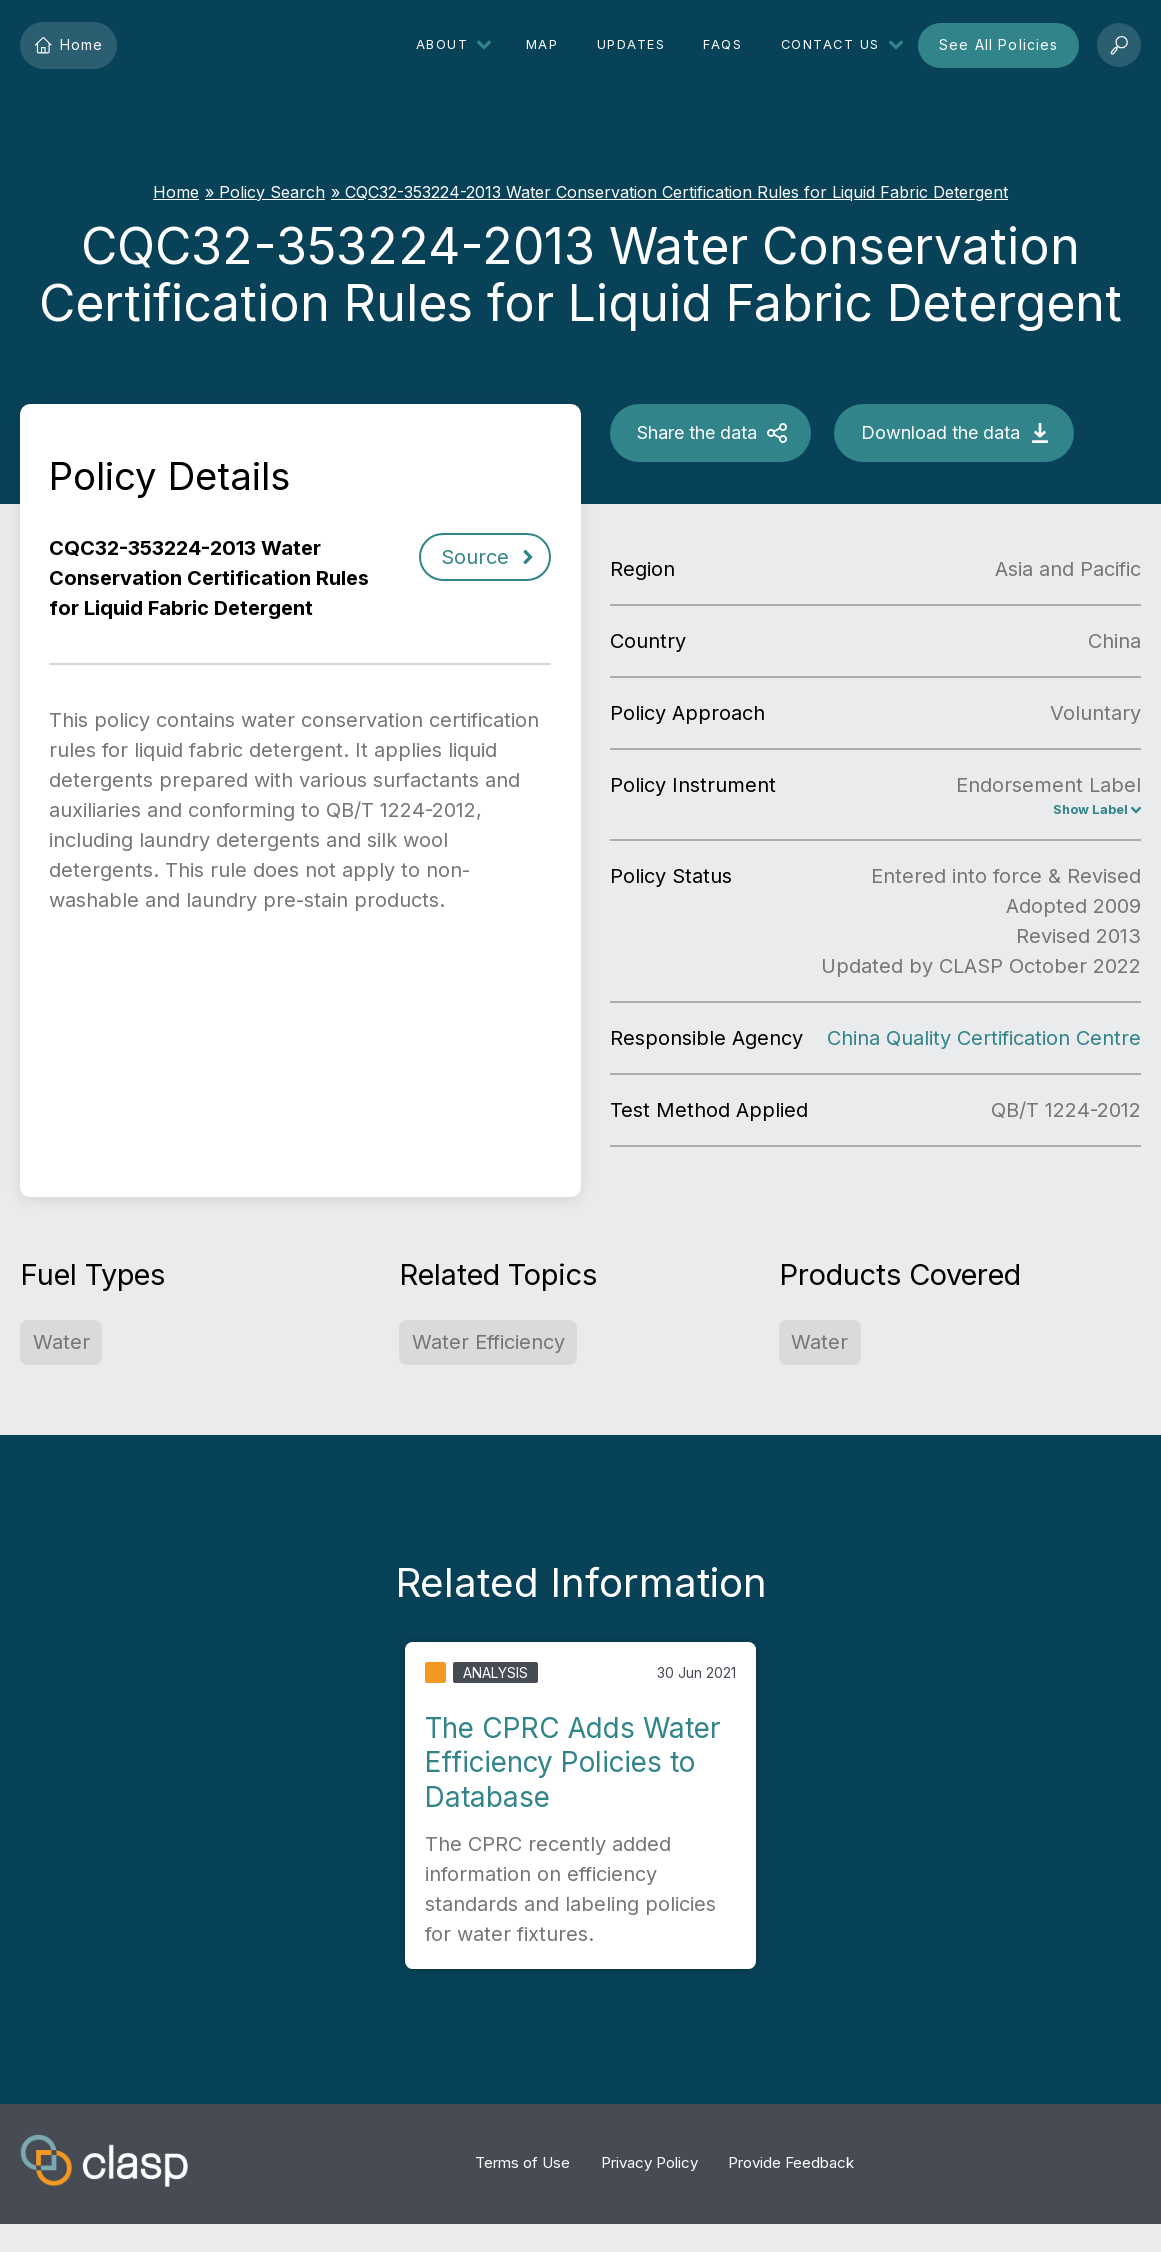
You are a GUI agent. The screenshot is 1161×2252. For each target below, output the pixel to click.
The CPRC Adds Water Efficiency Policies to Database (572, 1767)
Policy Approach (687, 713)
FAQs (722, 44)
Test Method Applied (709, 1115)
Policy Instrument (693, 785)
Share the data (697, 432)
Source (475, 557)
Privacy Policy (649, 2167)
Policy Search (272, 192)
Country (648, 641)
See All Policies (998, 44)
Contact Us (830, 44)
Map (542, 44)
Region (642, 569)
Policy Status (671, 881)
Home (68, 45)
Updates (631, 44)
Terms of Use (522, 2167)
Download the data (940, 432)
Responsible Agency (706, 1043)
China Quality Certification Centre (984, 1043)
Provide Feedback (791, 2167)
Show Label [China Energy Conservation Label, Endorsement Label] (1079, 812)
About (442, 44)
